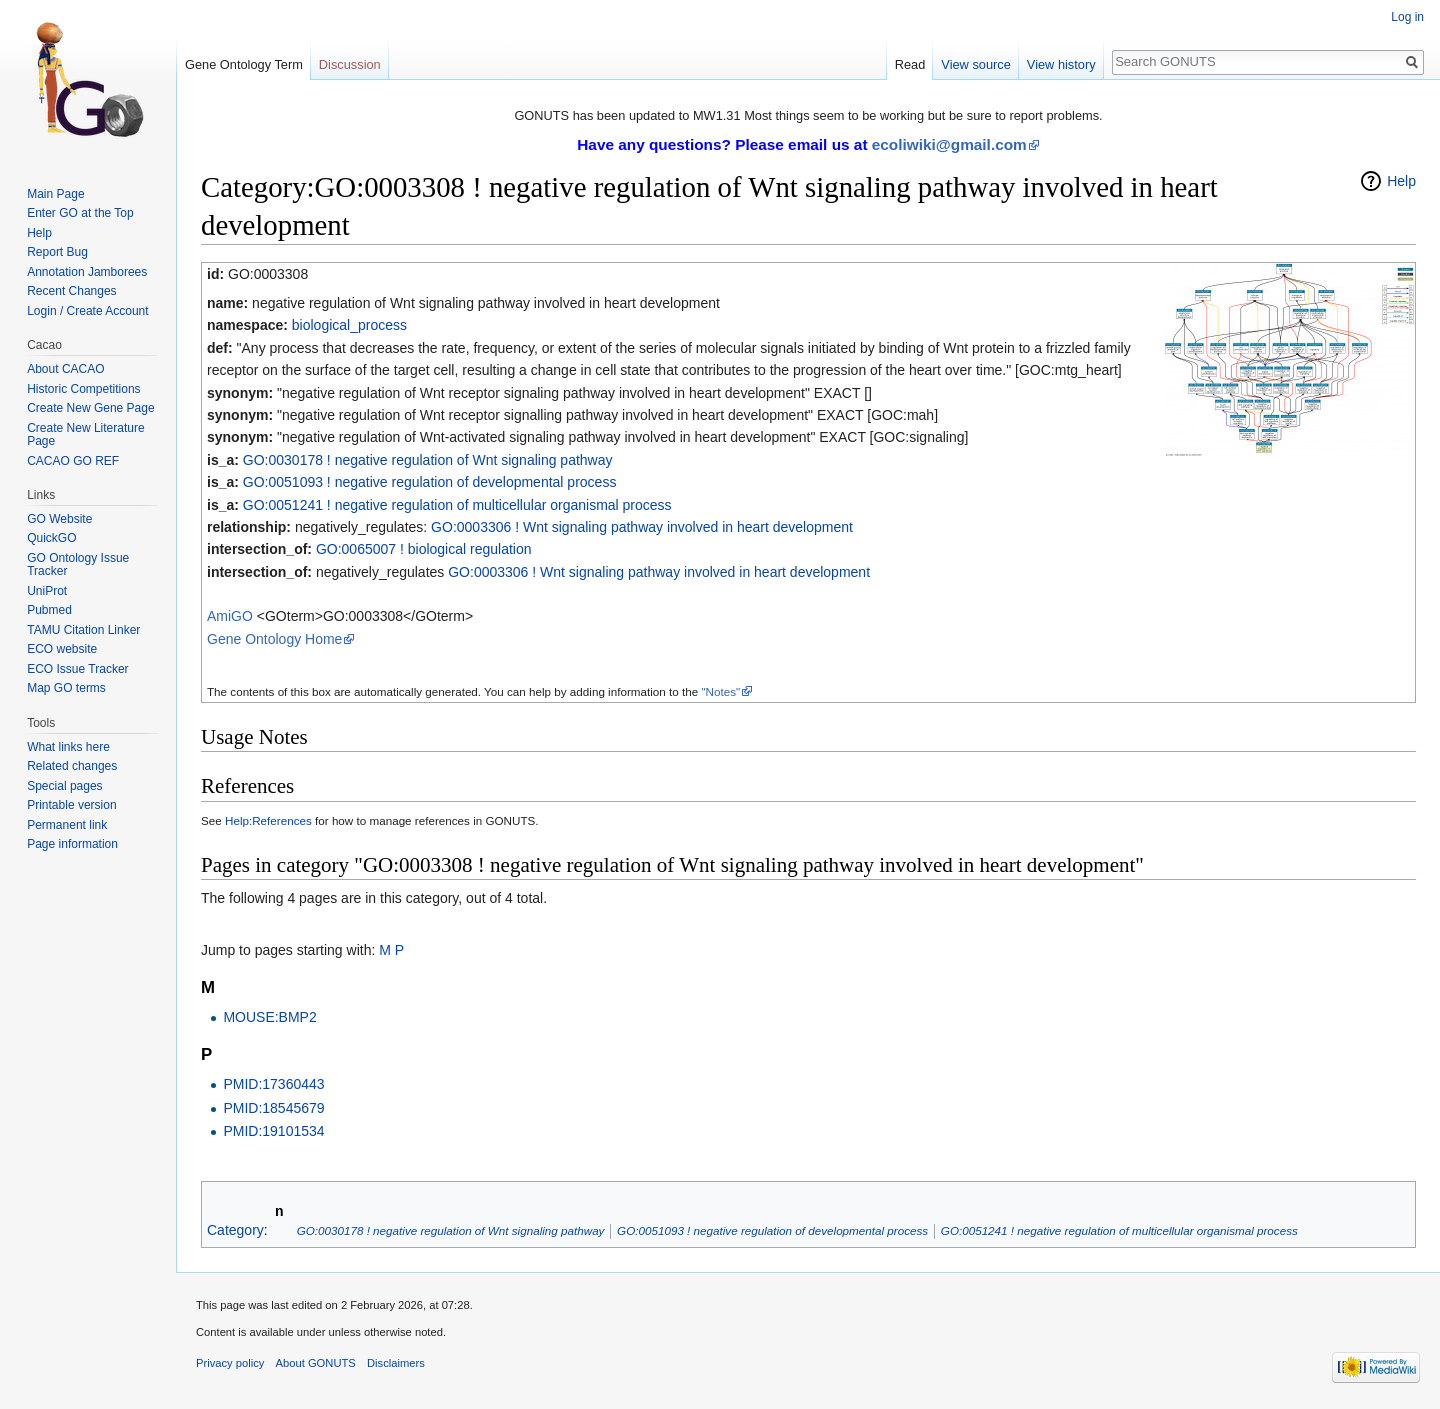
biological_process (349, 325)
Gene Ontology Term (244, 64)
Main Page (55, 194)
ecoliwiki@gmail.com (949, 144)
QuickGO (51, 538)
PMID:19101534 (273, 1131)
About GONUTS (316, 1363)
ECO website (62, 649)
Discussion (350, 64)
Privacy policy (230, 1363)
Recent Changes (71, 291)
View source (975, 64)
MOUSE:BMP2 (269, 1017)
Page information (72, 844)
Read (910, 64)
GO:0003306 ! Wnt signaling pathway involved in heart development (642, 527)
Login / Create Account (87, 311)
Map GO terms (66, 688)
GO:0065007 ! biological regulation (424, 549)
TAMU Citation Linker (83, 630)
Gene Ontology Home (274, 639)
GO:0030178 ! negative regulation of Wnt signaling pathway (428, 460)
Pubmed (49, 610)
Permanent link (67, 825)
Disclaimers (396, 1363)
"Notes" (720, 691)
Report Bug (57, 252)
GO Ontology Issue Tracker (78, 565)
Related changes (72, 766)
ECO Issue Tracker (77, 669)
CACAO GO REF (73, 461)
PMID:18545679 (273, 1108)
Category (235, 1230)
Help (1401, 181)
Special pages (64, 786)
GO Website (59, 519)
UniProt (47, 591)
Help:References (268, 820)
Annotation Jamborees (87, 272)
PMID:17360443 (273, 1084)
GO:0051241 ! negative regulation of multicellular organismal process (457, 505)
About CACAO (65, 369)
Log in (1407, 17)
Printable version (71, 805)
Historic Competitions (83, 389)
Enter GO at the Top (80, 213)
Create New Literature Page (85, 435)
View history (1061, 64)
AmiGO (230, 616)
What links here (68, 747)
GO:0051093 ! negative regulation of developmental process (430, 482)
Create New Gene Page (90, 408)
